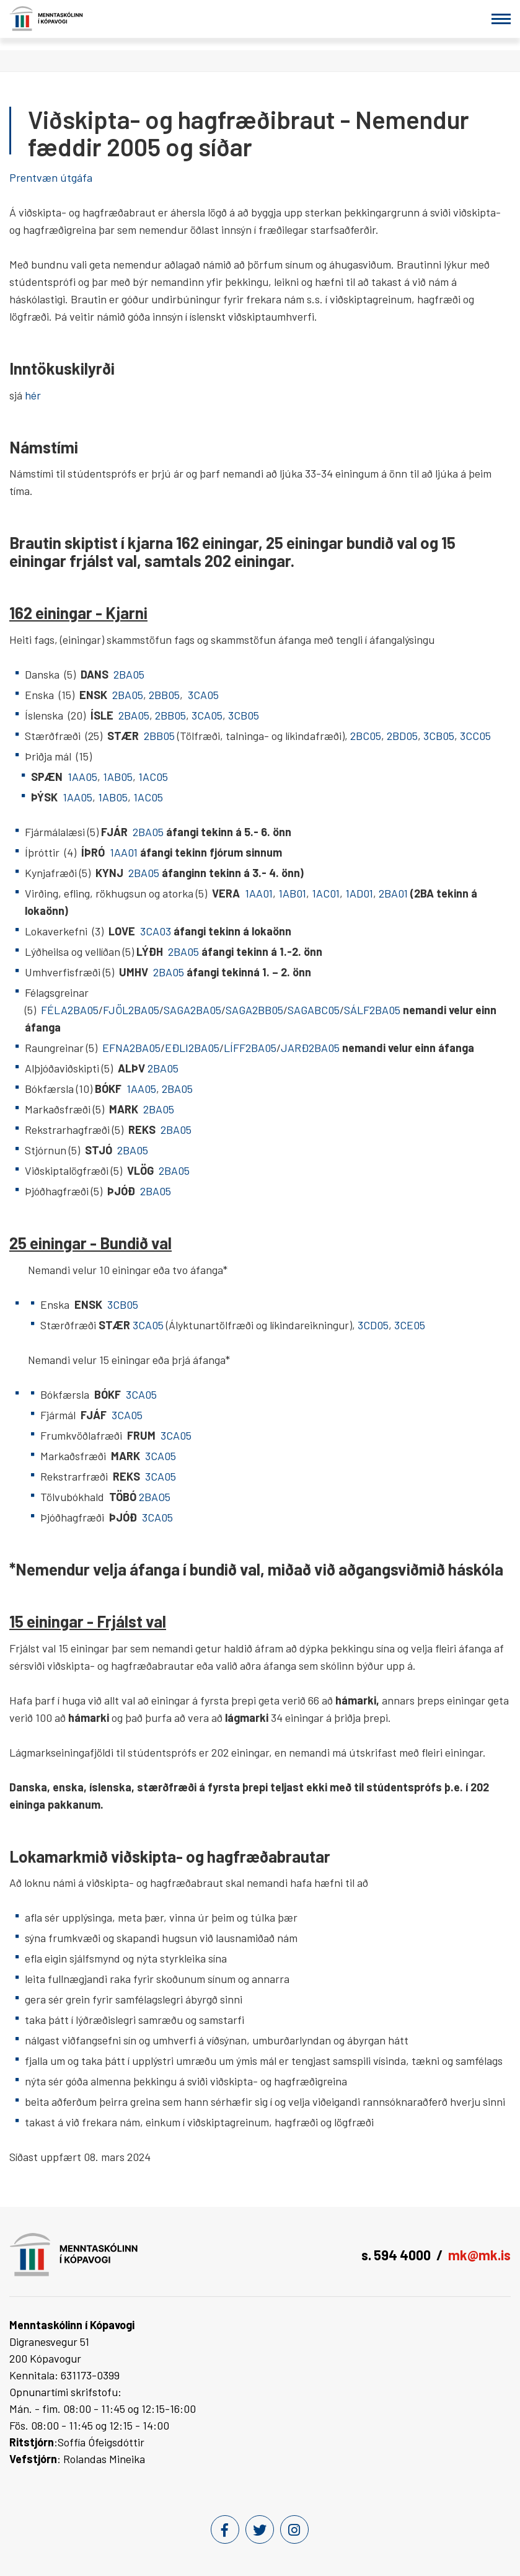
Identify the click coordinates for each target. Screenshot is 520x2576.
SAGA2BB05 (254, 1010)
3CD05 (373, 1325)
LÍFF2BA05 (250, 1047)
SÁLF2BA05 (373, 1010)
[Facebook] (225, 2529)
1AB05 (118, 776)
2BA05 (130, 674)
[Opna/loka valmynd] (501, 19)
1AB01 (292, 893)
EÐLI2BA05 (192, 1047)
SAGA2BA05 (192, 1010)
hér (33, 395)
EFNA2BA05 (131, 1047)
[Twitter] (259, 2529)
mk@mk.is (479, 2255)
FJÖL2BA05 (131, 1010)
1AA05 (82, 776)
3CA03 (155, 931)
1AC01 (326, 893)
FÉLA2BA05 (70, 1010)
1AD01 (359, 893)
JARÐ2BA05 (311, 1047)
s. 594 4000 (396, 2255)
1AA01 (125, 852)
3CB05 (243, 715)
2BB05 (164, 695)
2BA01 (393, 893)
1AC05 (153, 776)
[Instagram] (294, 2529)
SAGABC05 (314, 1010)
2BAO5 (156, 1497)
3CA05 (203, 695)
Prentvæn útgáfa (50, 177)
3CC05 (475, 735)
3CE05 (409, 1325)
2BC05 (365, 735)
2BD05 (402, 735)
